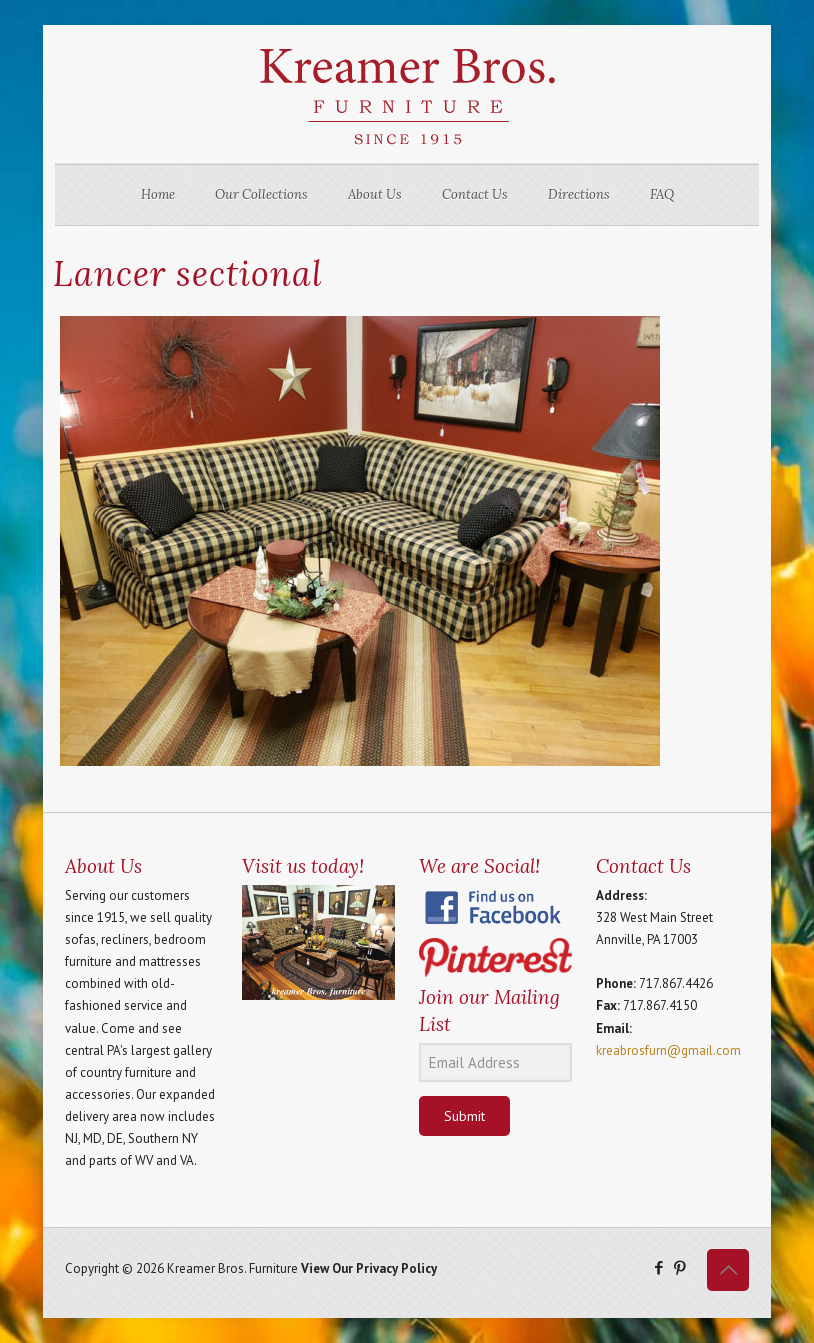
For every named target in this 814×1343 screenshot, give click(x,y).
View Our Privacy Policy (369, 1268)
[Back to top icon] (728, 1270)
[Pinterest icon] (679, 1267)
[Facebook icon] (658, 1267)
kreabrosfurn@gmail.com (668, 1050)
